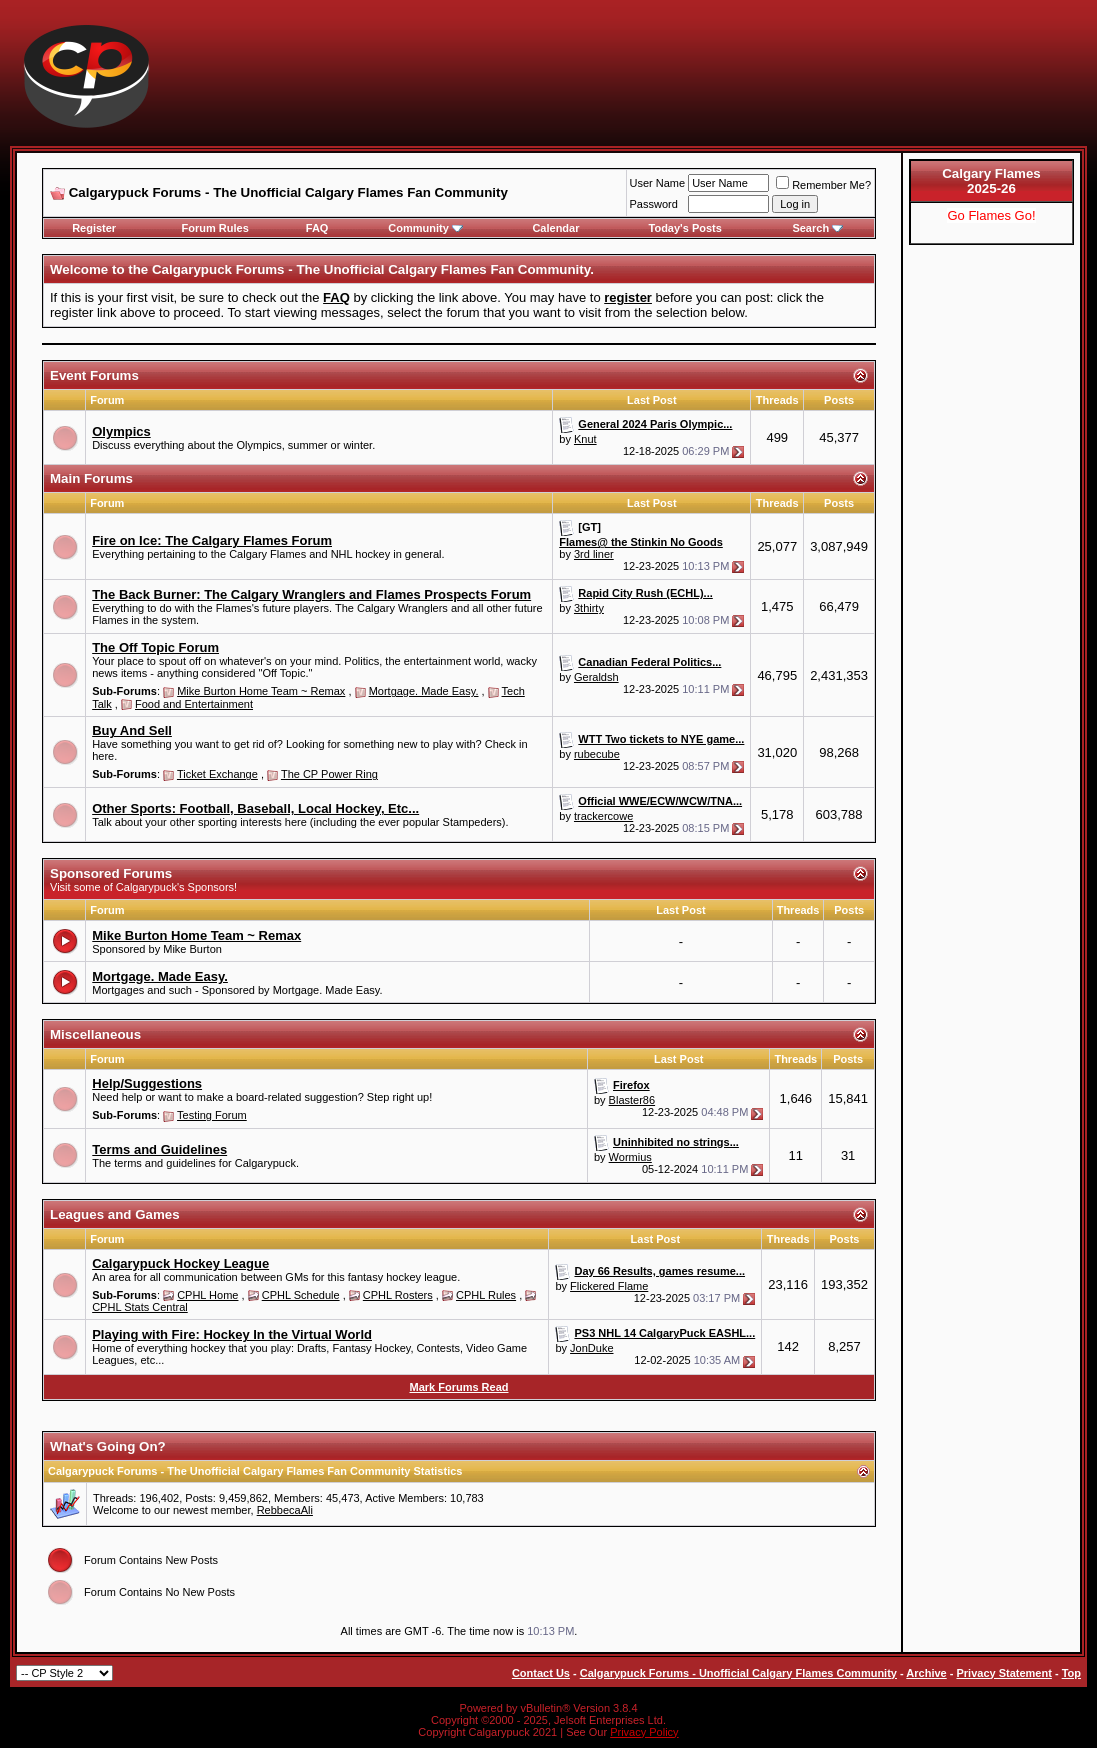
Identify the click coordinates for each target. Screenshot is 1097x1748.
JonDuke (591, 1348)
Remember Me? (823, 185)
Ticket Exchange (217, 774)
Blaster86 (632, 1100)
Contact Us (541, 1673)
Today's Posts (685, 228)
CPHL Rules (486, 1295)
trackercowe (603, 816)
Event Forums (94, 375)
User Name (658, 183)
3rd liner (594, 554)
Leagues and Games (115, 1214)
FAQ (317, 228)
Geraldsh (596, 677)
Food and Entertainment (194, 704)
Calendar (555, 228)
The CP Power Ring (329, 774)
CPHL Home (207, 1295)
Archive (926, 1673)
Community (425, 228)
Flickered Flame (609, 1286)
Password (654, 204)
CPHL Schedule (301, 1295)
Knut (585, 439)
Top (1071, 1673)
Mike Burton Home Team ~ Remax (261, 691)
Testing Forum (212, 1115)
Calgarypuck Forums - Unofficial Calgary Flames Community (738, 1673)
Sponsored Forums (111, 873)
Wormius (630, 1157)
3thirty (589, 608)
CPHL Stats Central (140, 1307)
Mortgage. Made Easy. (424, 691)
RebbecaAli (285, 1510)
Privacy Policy (644, 1732)
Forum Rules (215, 228)
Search (817, 228)
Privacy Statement (1003, 1673)
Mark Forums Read (458, 1387)
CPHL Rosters (398, 1295)
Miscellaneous (95, 1034)
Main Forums (91, 478)
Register (94, 228)
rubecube (597, 754)
